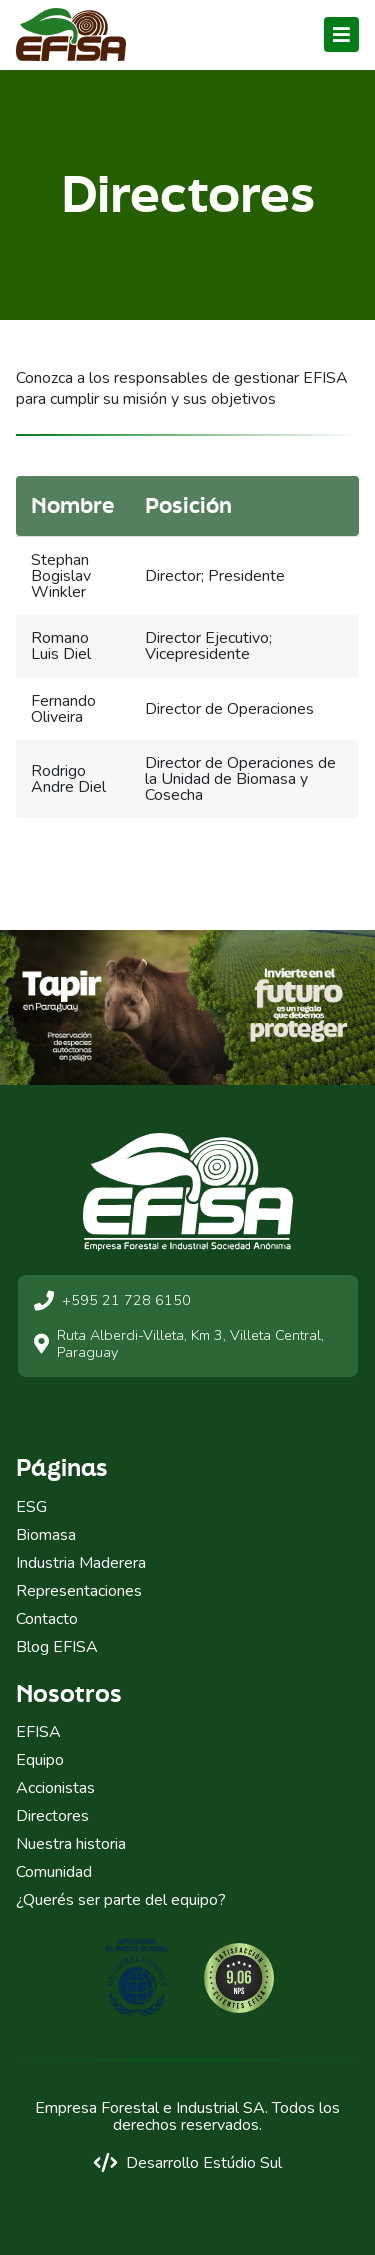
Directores (52, 1816)
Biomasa (46, 1535)
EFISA (38, 1732)
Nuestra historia (71, 1844)
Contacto (47, 1619)
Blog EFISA (57, 1647)
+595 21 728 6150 (112, 1301)
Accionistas (55, 1788)
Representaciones (79, 1591)
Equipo (40, 1760)
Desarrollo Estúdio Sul (187, 2162)
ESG (31, 1507)
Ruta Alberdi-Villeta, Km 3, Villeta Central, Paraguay (179, 1344)
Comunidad (54, 1872)
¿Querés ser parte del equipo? (121, 1900)
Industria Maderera (81, 1563)
